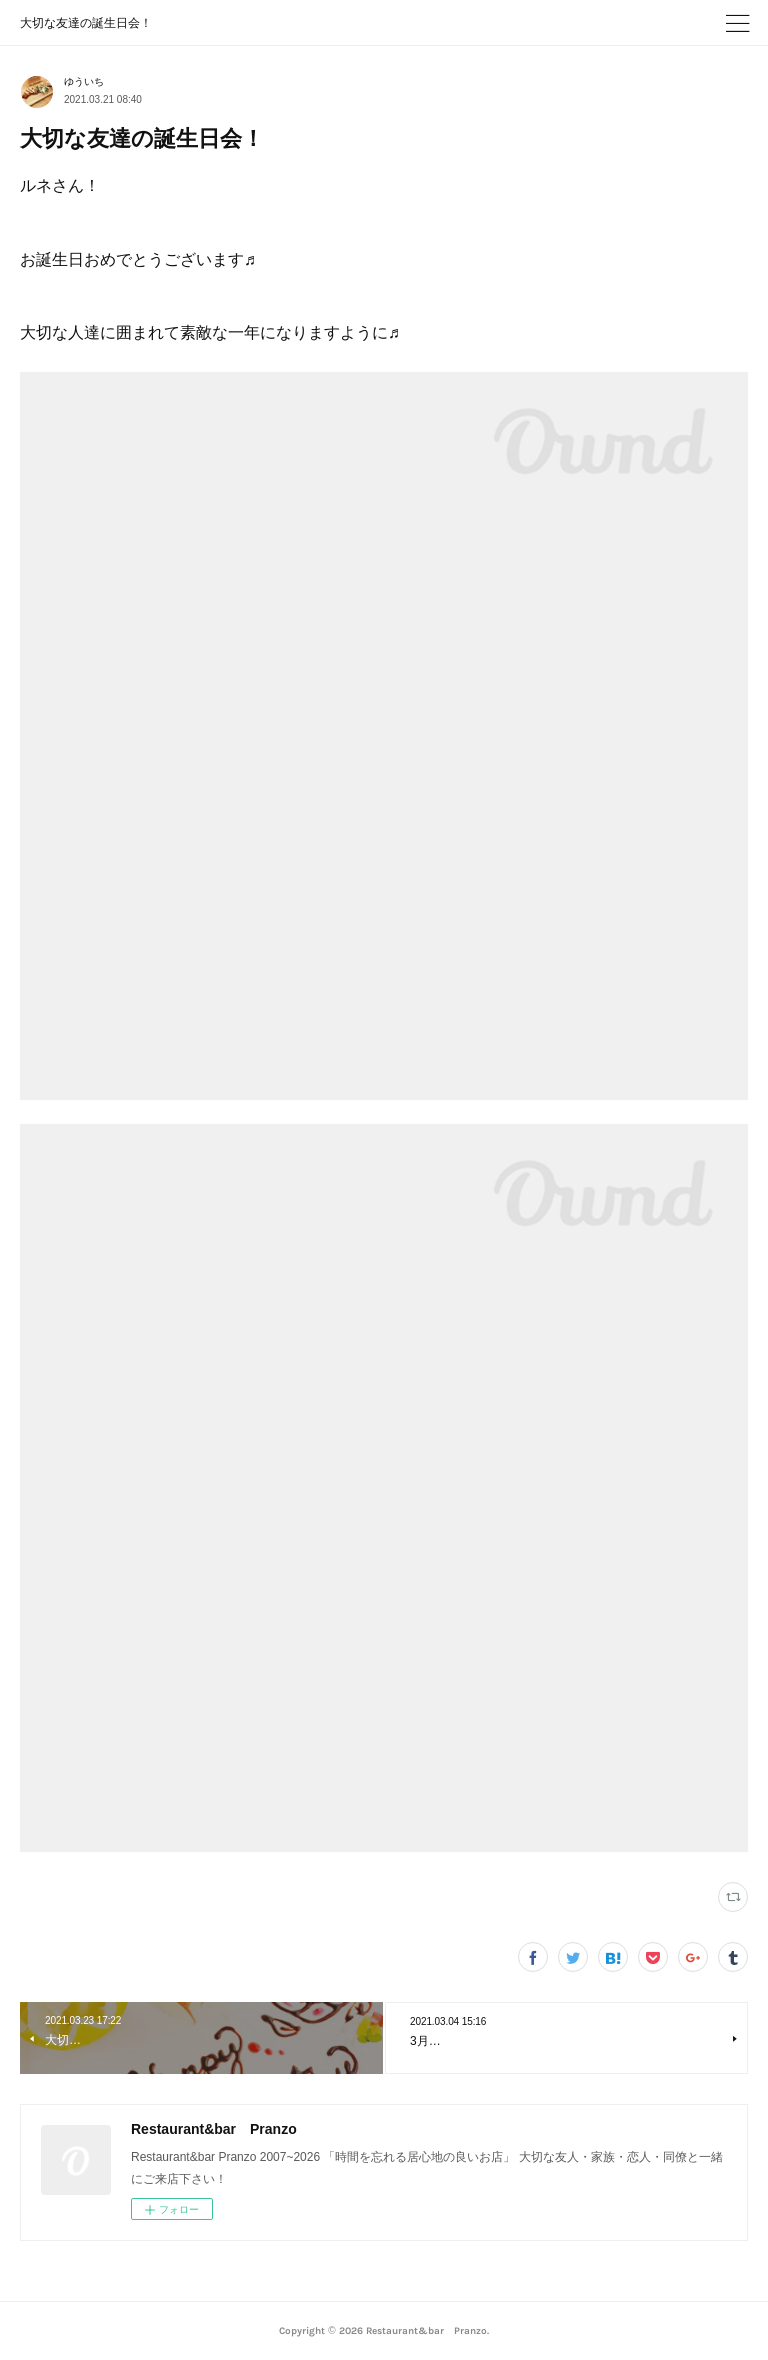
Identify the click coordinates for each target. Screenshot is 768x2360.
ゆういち (84, 81)
